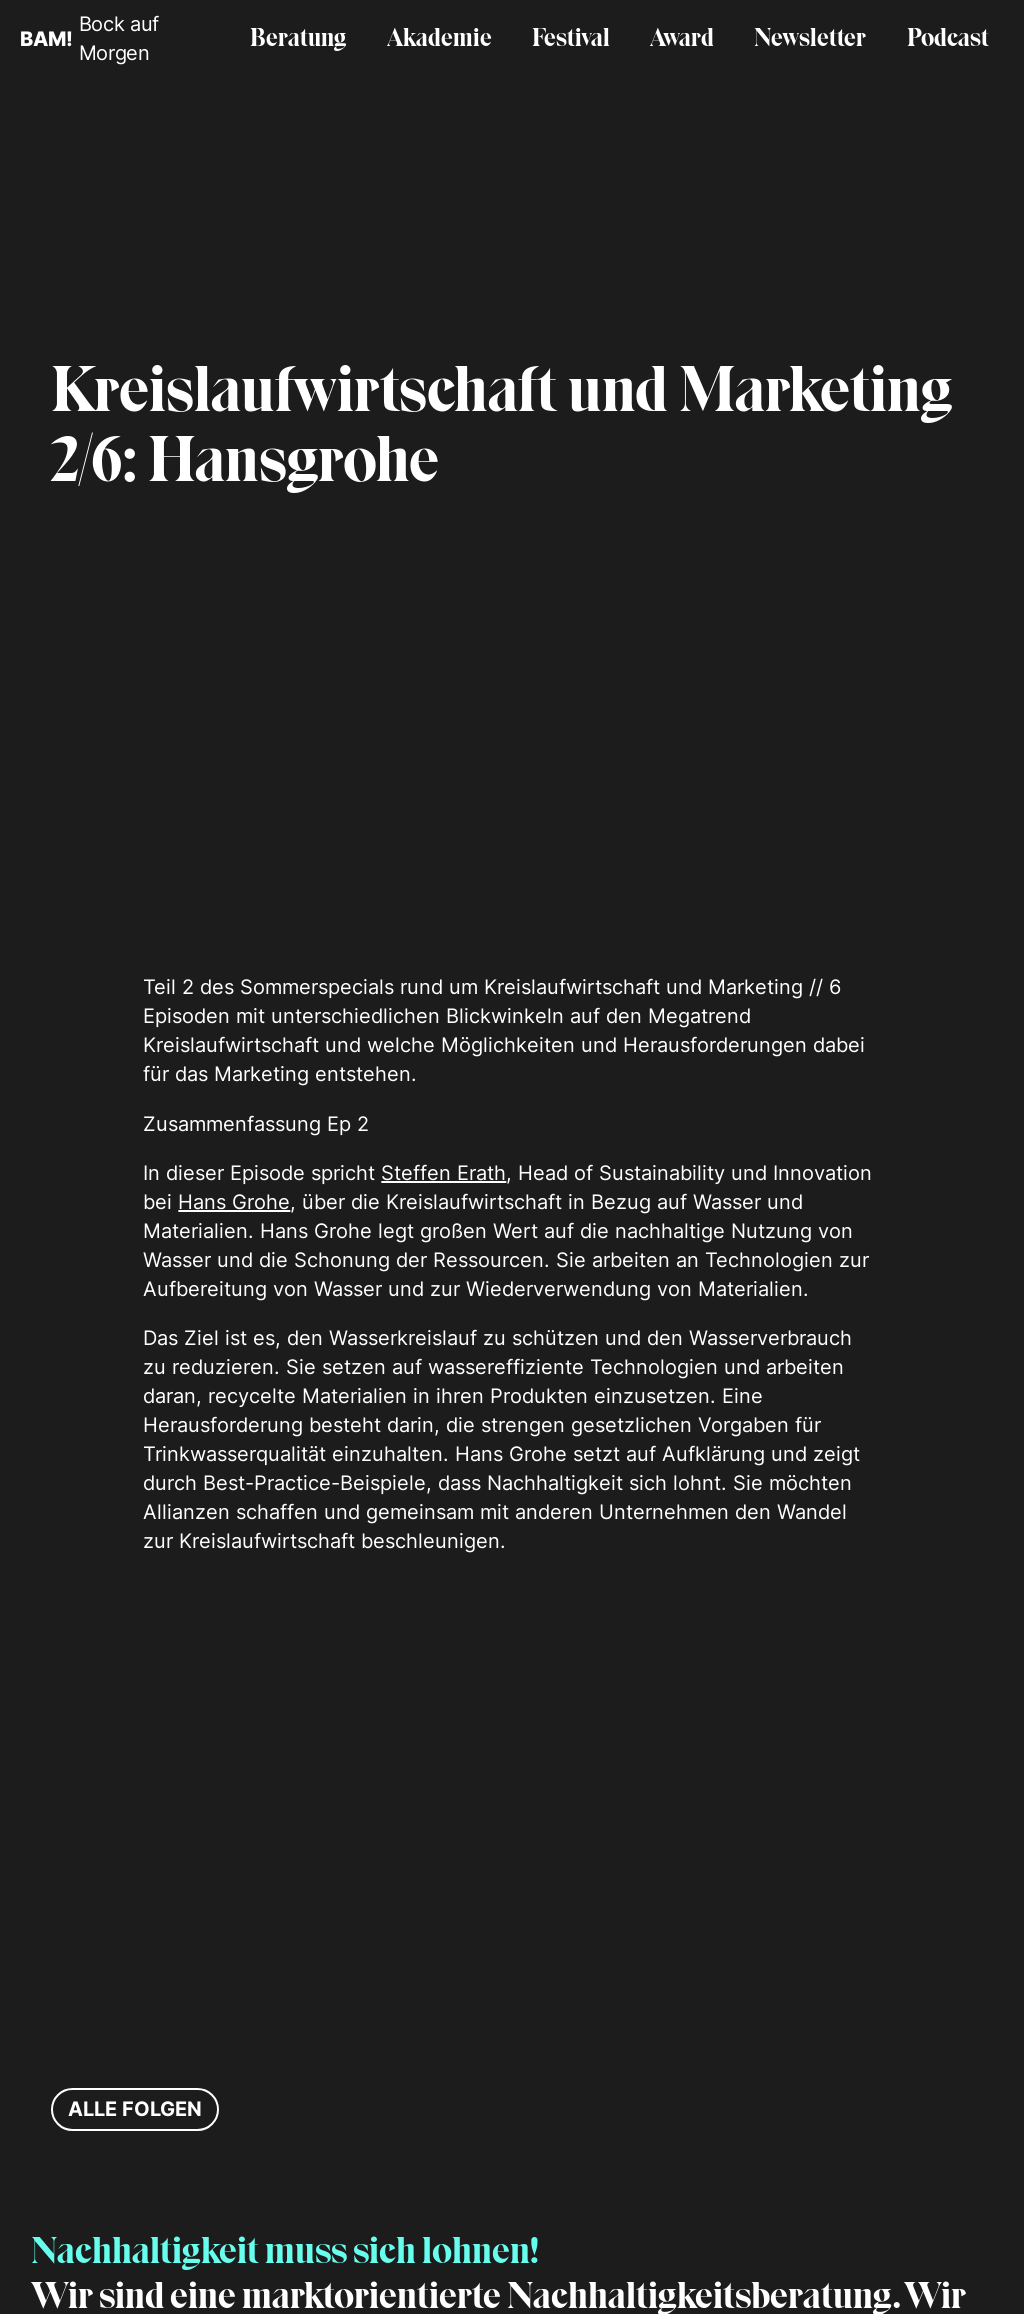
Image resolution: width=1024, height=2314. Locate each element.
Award (682, 39)
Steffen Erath (443, 1173)
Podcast (948, 39)
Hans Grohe (234, 1202)
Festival (571, 39)
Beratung (298, 39)
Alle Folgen (135, 2109)
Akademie (439, 39)
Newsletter (810, 39)
